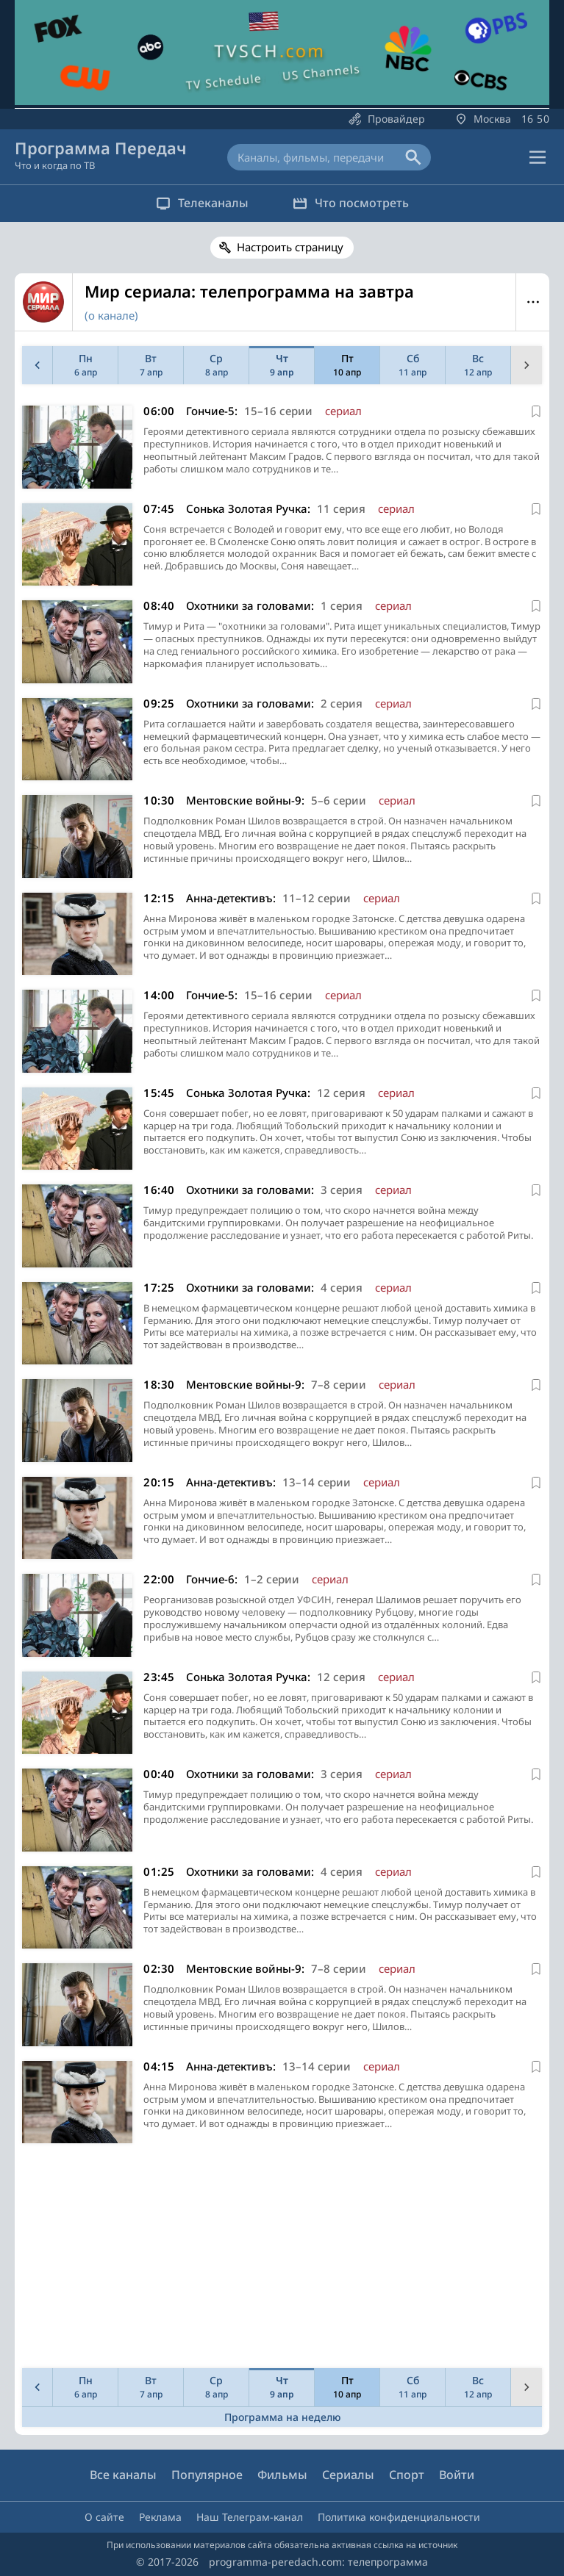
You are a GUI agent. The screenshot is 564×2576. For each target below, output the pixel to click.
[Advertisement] (279, 2259)
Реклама (160, 2517)
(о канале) (111, 315)
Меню (532, 302)
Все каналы (123, 2475)
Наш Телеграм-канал (249, 2517)
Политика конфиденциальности (399, 2517)
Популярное (207, 2475)
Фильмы (282, 2475)
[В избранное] (536, 411)
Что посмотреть (351, 203)
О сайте (104, 2517)
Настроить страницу (290, 247)
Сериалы (348, 2475)
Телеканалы (202, 203)
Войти (456, 2475)
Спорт (406, 2475)
